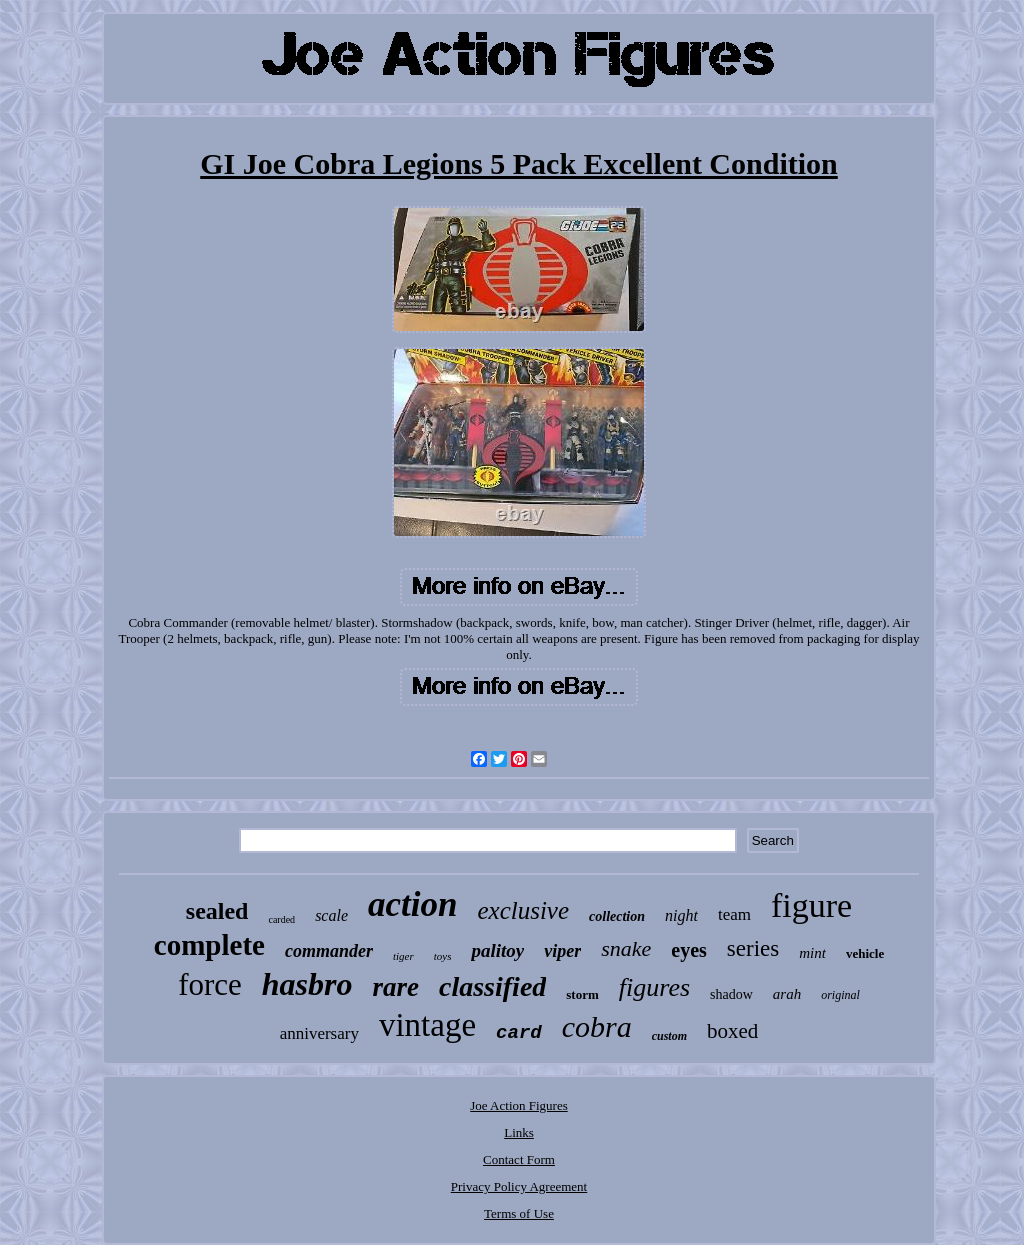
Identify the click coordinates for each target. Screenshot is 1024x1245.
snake (626, 948)
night (681, 915)
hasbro (307, 984)
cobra (597, 1026)
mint (812, 953)
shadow (731, 994)
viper (562, 951)
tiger (403, 956)
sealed (217, 911)
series (753, 948)
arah (787, 994)
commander (329, 951)
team (734, 914)
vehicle (865, 953)
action (412, 904)
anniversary (319, 1033)
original (840, 995)
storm (582, 994)
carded (281, 919)
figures (654, 987)
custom (669, 1036)
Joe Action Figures (519, 1105)
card (519, 1033)
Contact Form (519, 1159)
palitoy (497, 950)
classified (492, 986)
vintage (427, 1025)
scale (331, 915)
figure (811, 905)
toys (443, 956)
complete (209, 945)
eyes (689, 950)
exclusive (523, 910)
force (210, 984)
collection (617, 916)
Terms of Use (519, 1213)
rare (396, 987)
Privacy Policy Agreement (519, 1186)
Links (519, 1132)
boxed (732, 1031)
